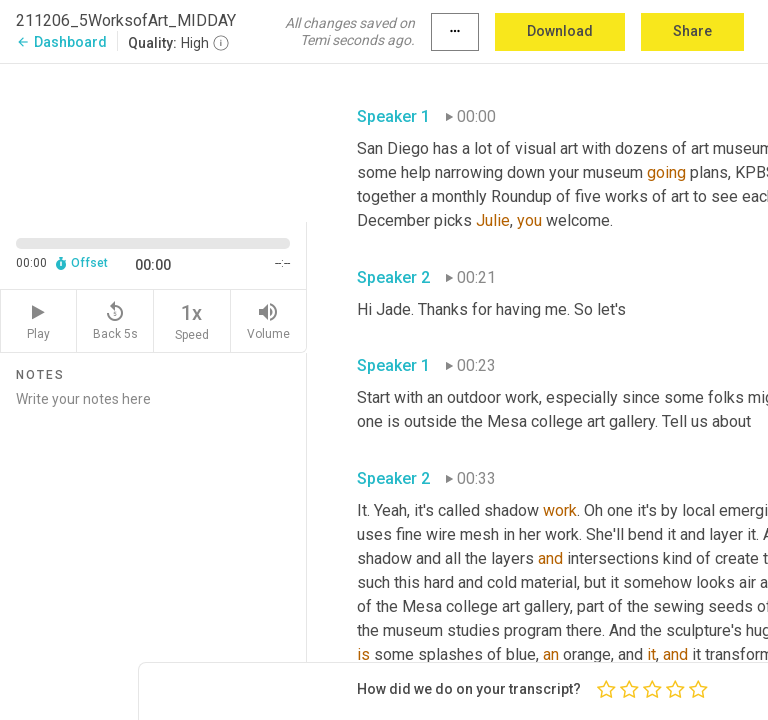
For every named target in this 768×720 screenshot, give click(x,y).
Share (692, 31)
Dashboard (61, 42)
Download (560, 31)
